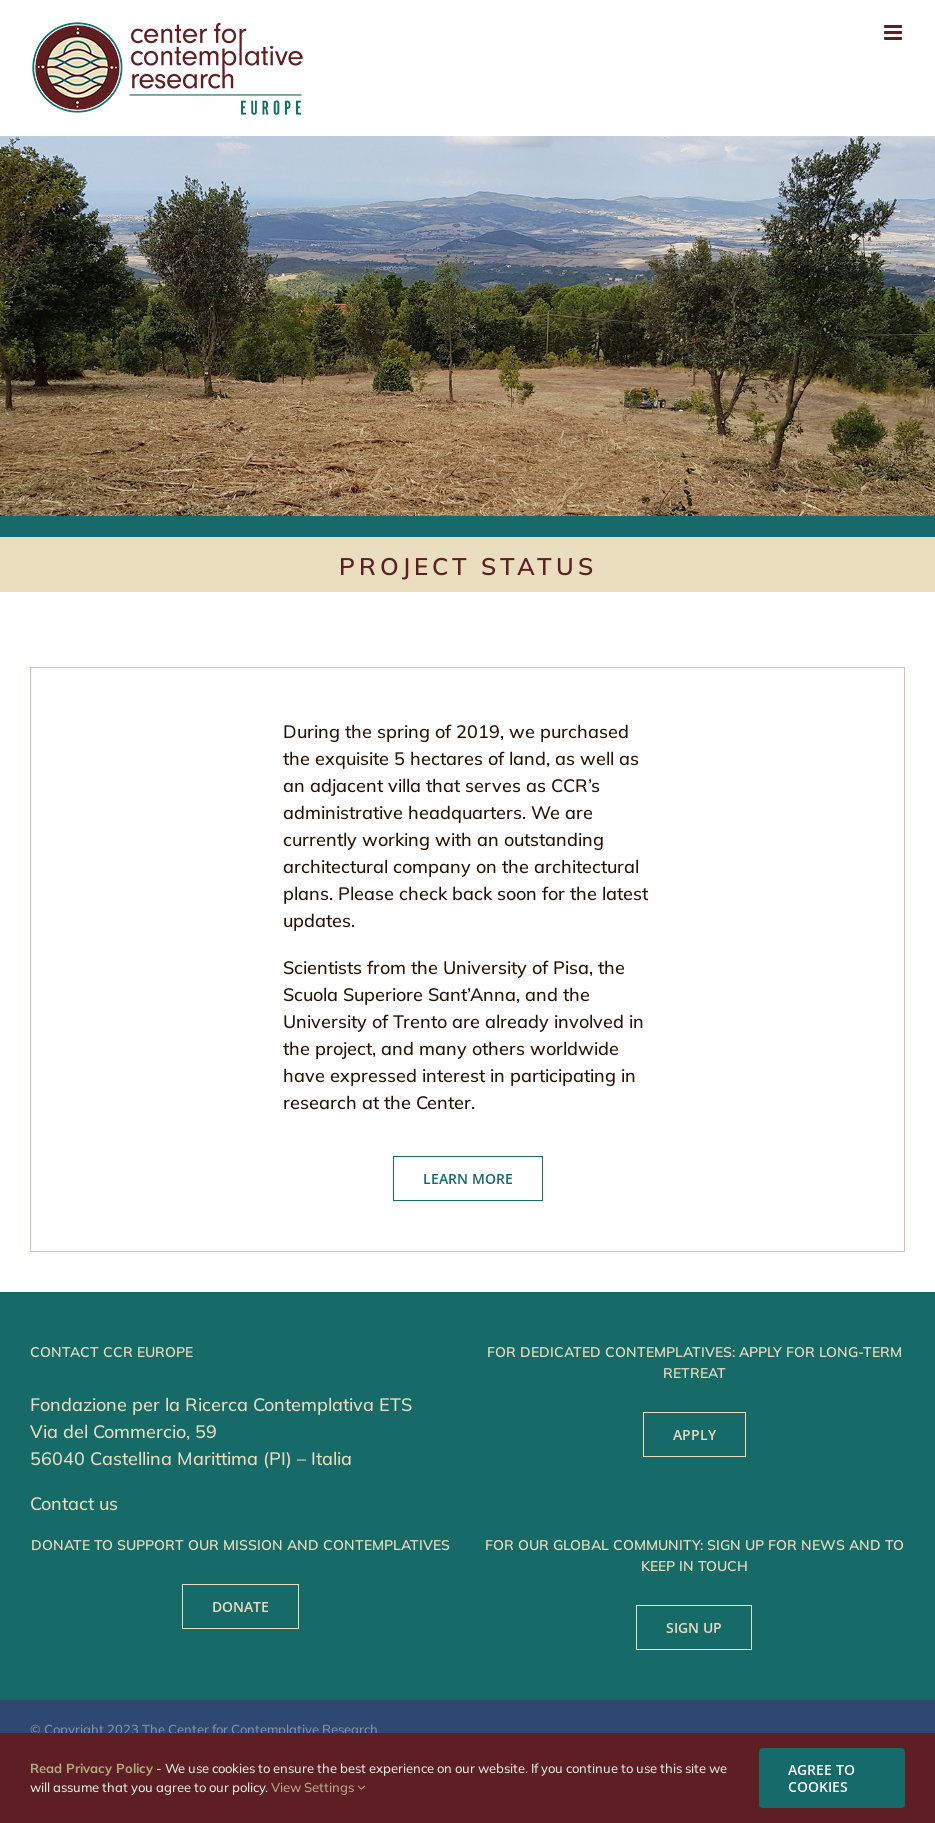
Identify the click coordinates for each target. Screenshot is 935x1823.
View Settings (318, 1787)
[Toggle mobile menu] (894, 32)
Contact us (74, 1503)
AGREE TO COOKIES (821, 1778)
